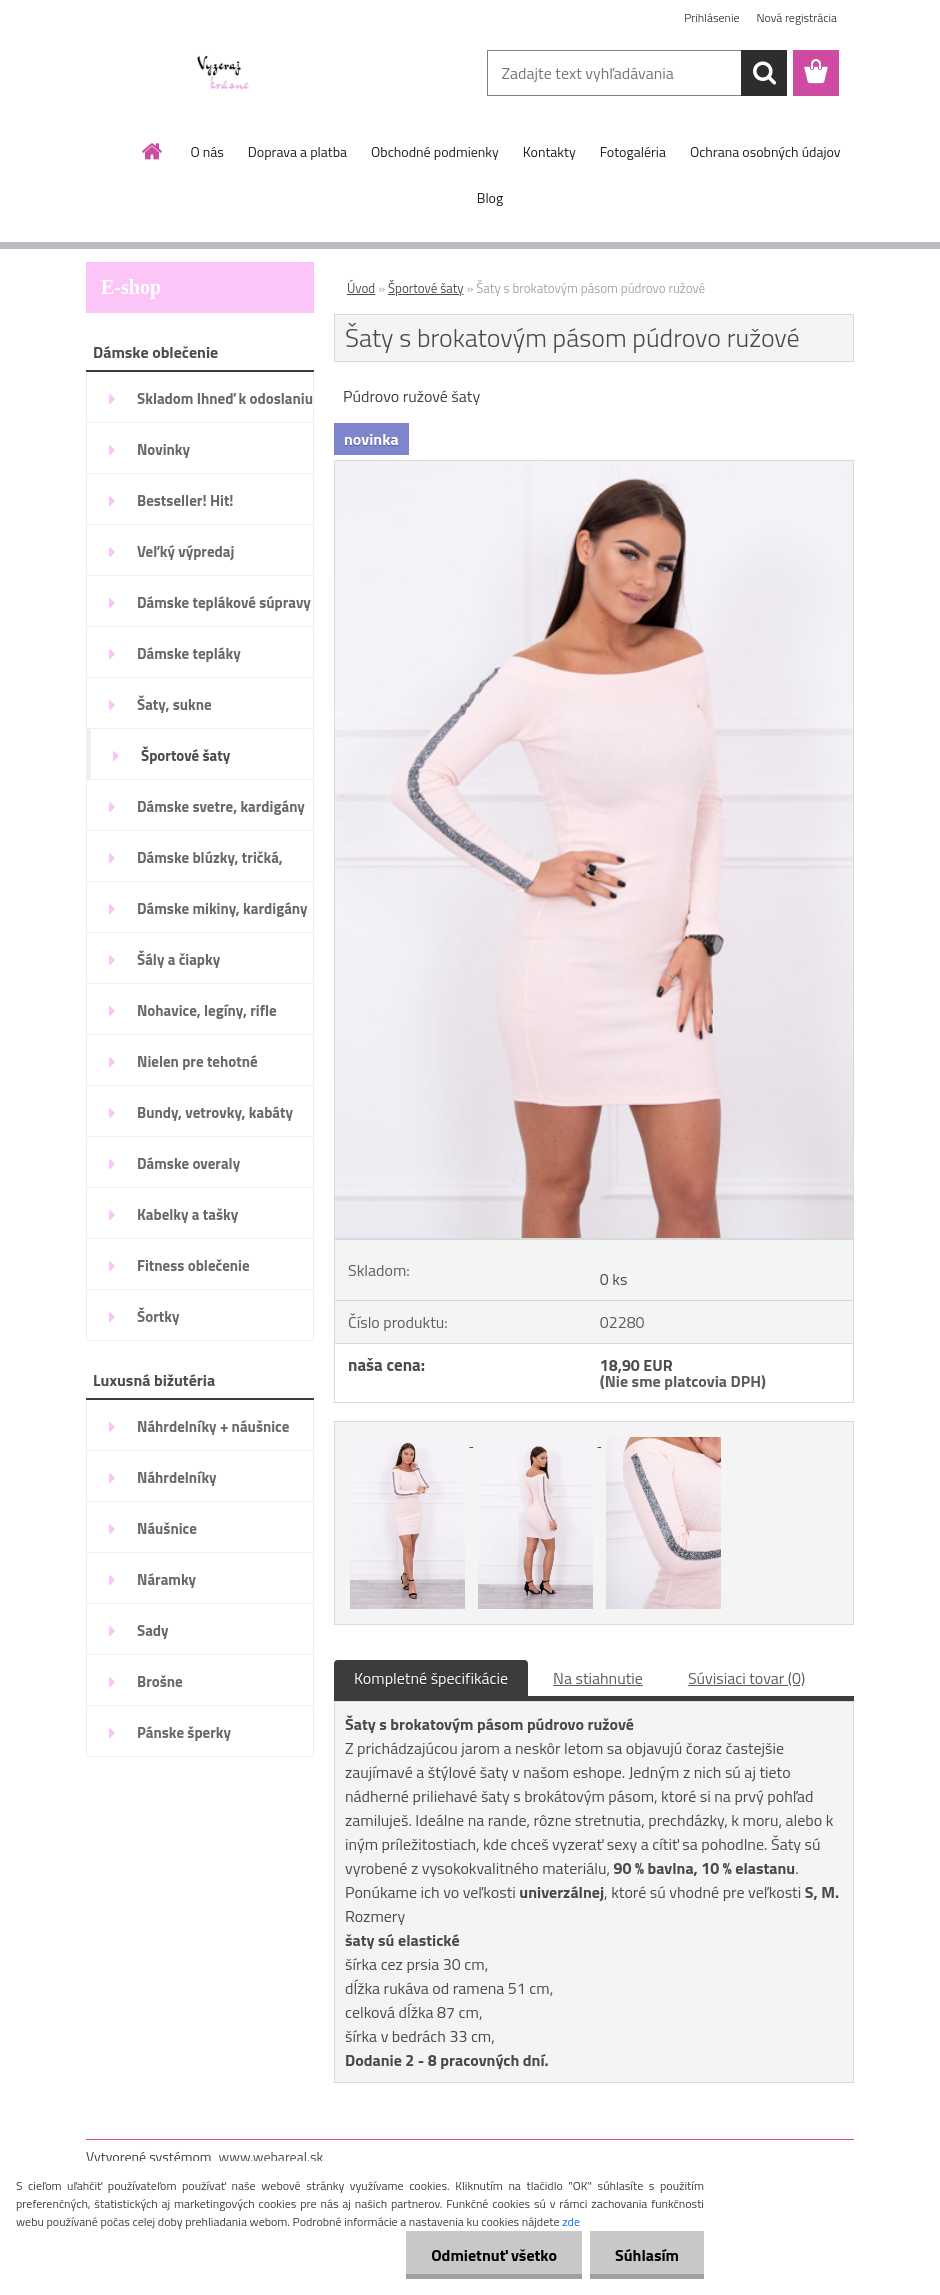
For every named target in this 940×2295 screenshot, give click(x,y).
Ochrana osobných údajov (765, 151)
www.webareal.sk (271, 2156)
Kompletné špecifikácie (431, 1678)
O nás (206, 151)
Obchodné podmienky (435, 151)
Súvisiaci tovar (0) (746, 1678)
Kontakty (549, 151)
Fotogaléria (633, 151)
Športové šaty (426, 288)
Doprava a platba (297, 151)
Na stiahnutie (598, 1678)
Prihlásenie (711, 17)
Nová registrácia (796, 17)
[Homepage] (153, 151)
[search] (764, 73)
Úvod (361, 288)
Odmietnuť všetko (494, 2255)
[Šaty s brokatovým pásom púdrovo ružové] (594, 469)
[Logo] (223, 74)
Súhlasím (647, 2255)
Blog (490, 197)
